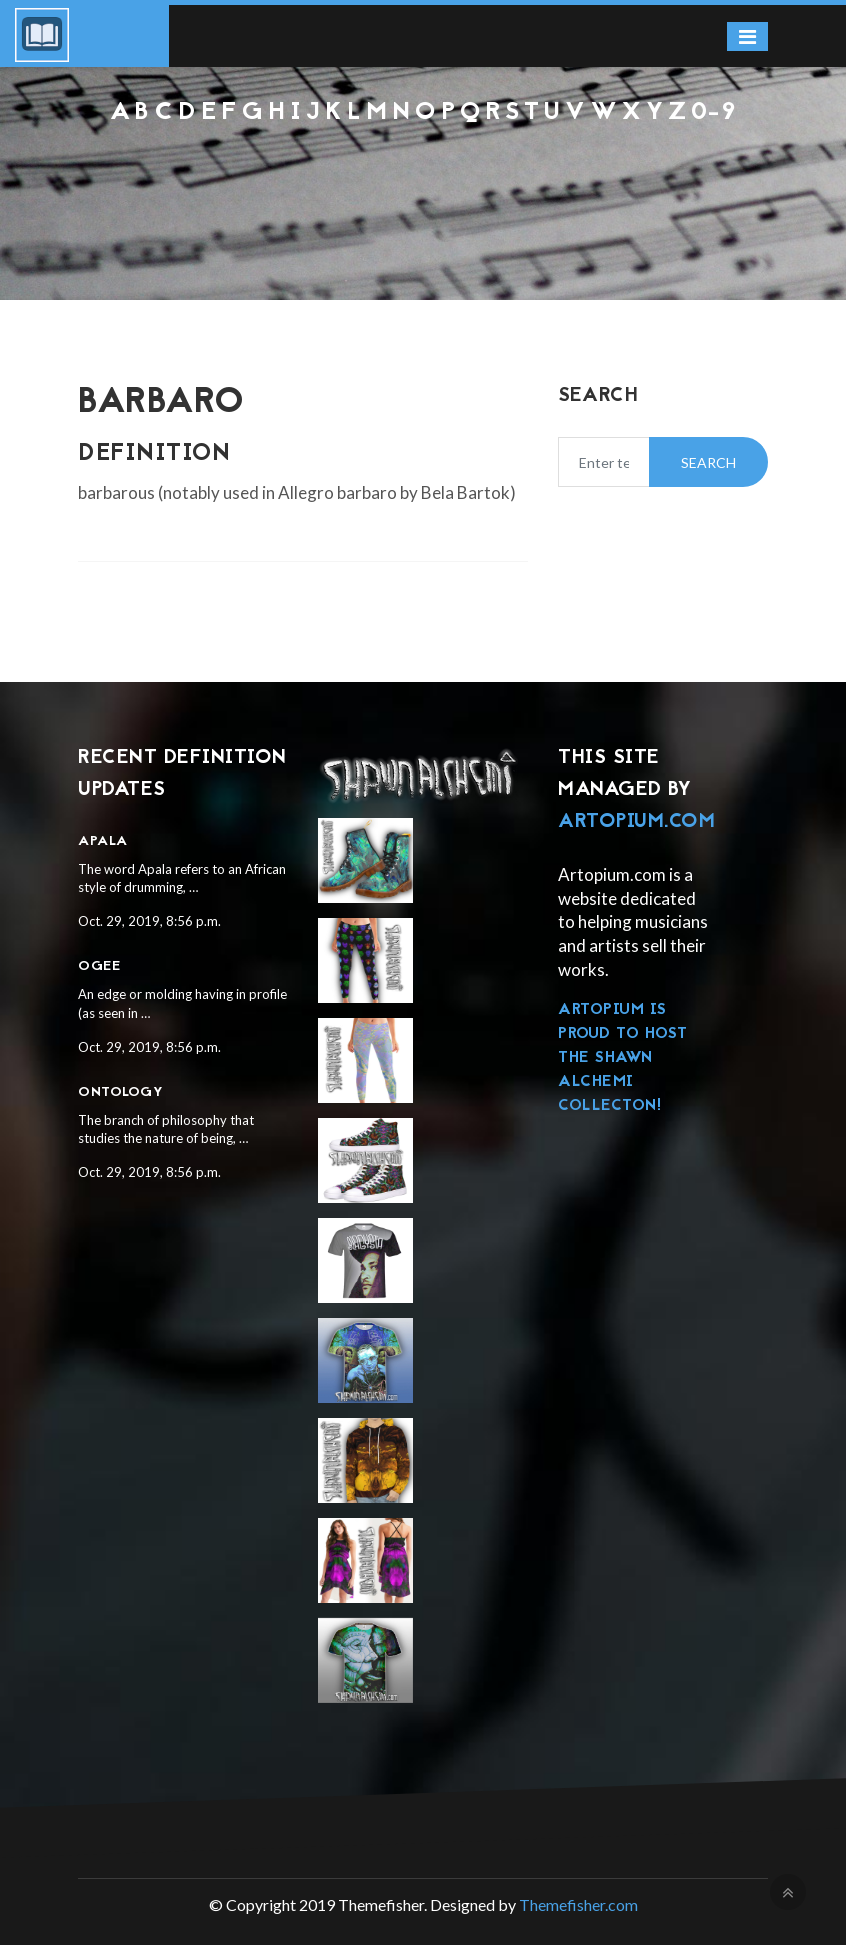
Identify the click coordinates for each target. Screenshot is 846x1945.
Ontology (120, 1092)
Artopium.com (636, 822)
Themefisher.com (578, 1904)
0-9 (714, 113)
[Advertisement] (423, 181)
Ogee (99, 966)
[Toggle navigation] (747, 36)
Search (708, 462)
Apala (103, 841)
